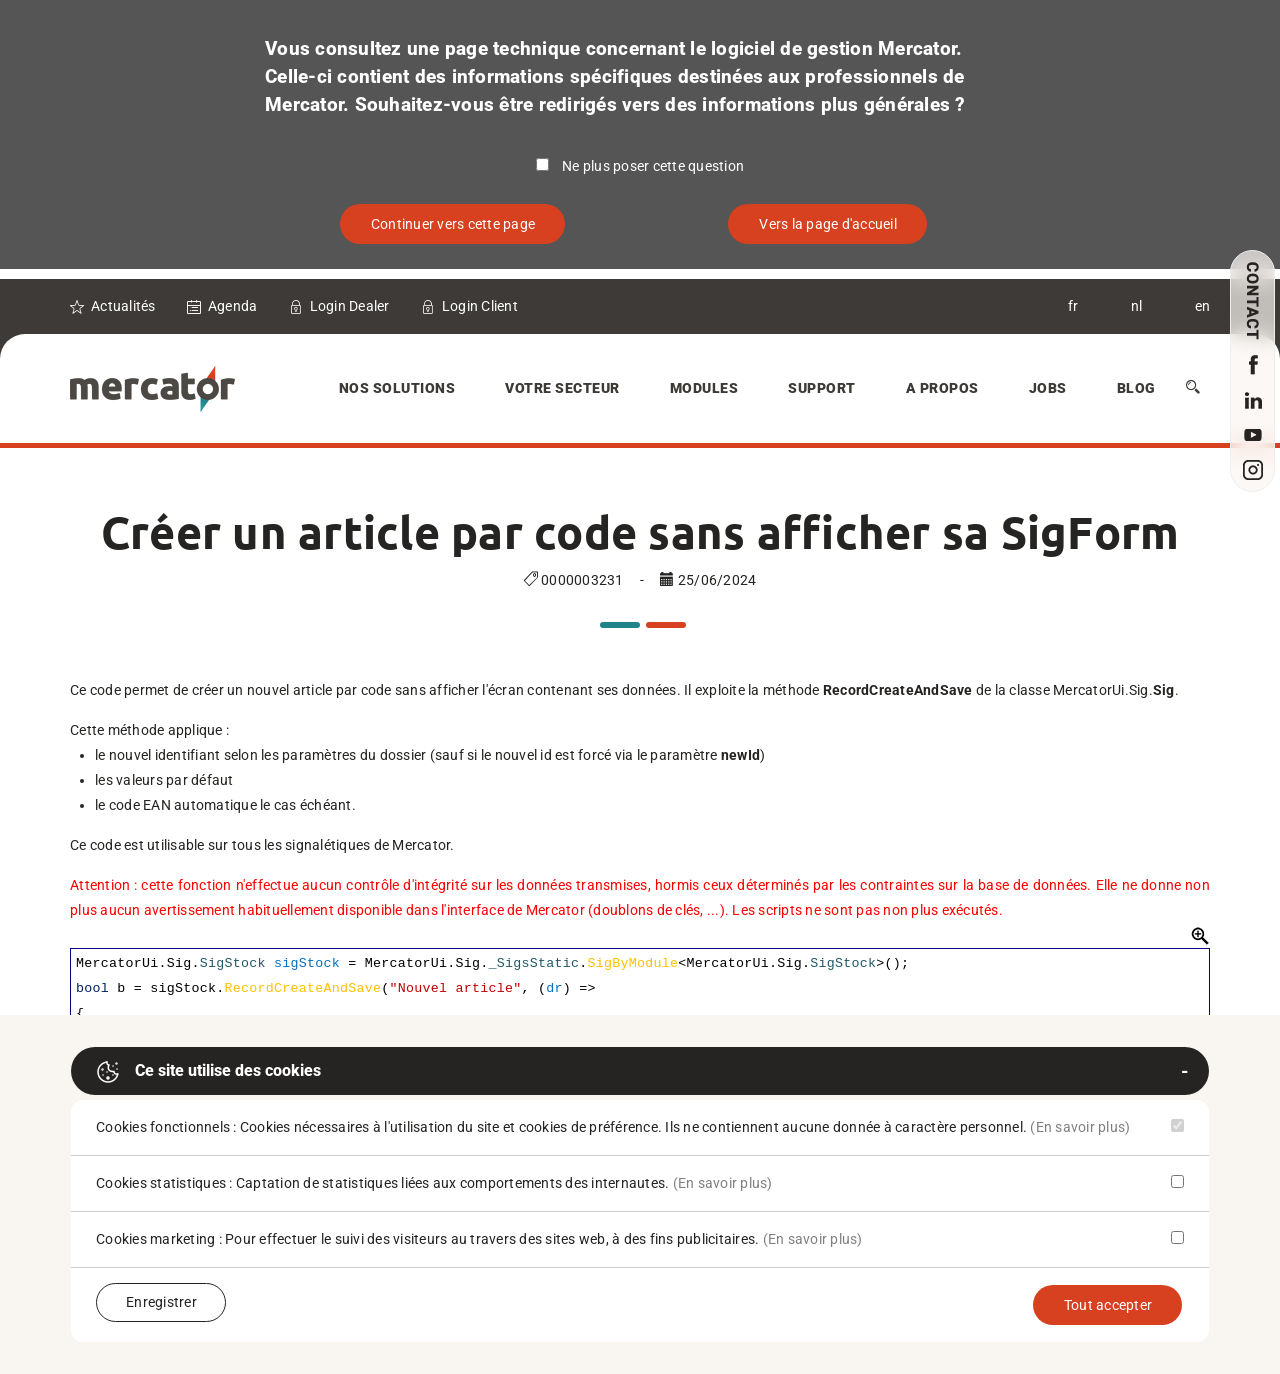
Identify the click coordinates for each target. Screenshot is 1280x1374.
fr (1073, 306)
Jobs (1048, 388)
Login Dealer (350, 306)
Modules (704, 388)
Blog (1136, 388)
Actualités (123, 306)
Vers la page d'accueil (828, 224)
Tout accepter (1108, 1305)
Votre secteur (562, 388)
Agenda (233, 306)
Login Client (480, 306)
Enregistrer (161, 1302)
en (1203, 306)
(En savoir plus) (1080, 1127)
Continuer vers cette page (453, 224)
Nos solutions (397, 388)
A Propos (942, 388)
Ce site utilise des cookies (208, 1072)
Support (822, 388)
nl (1137, 306)
